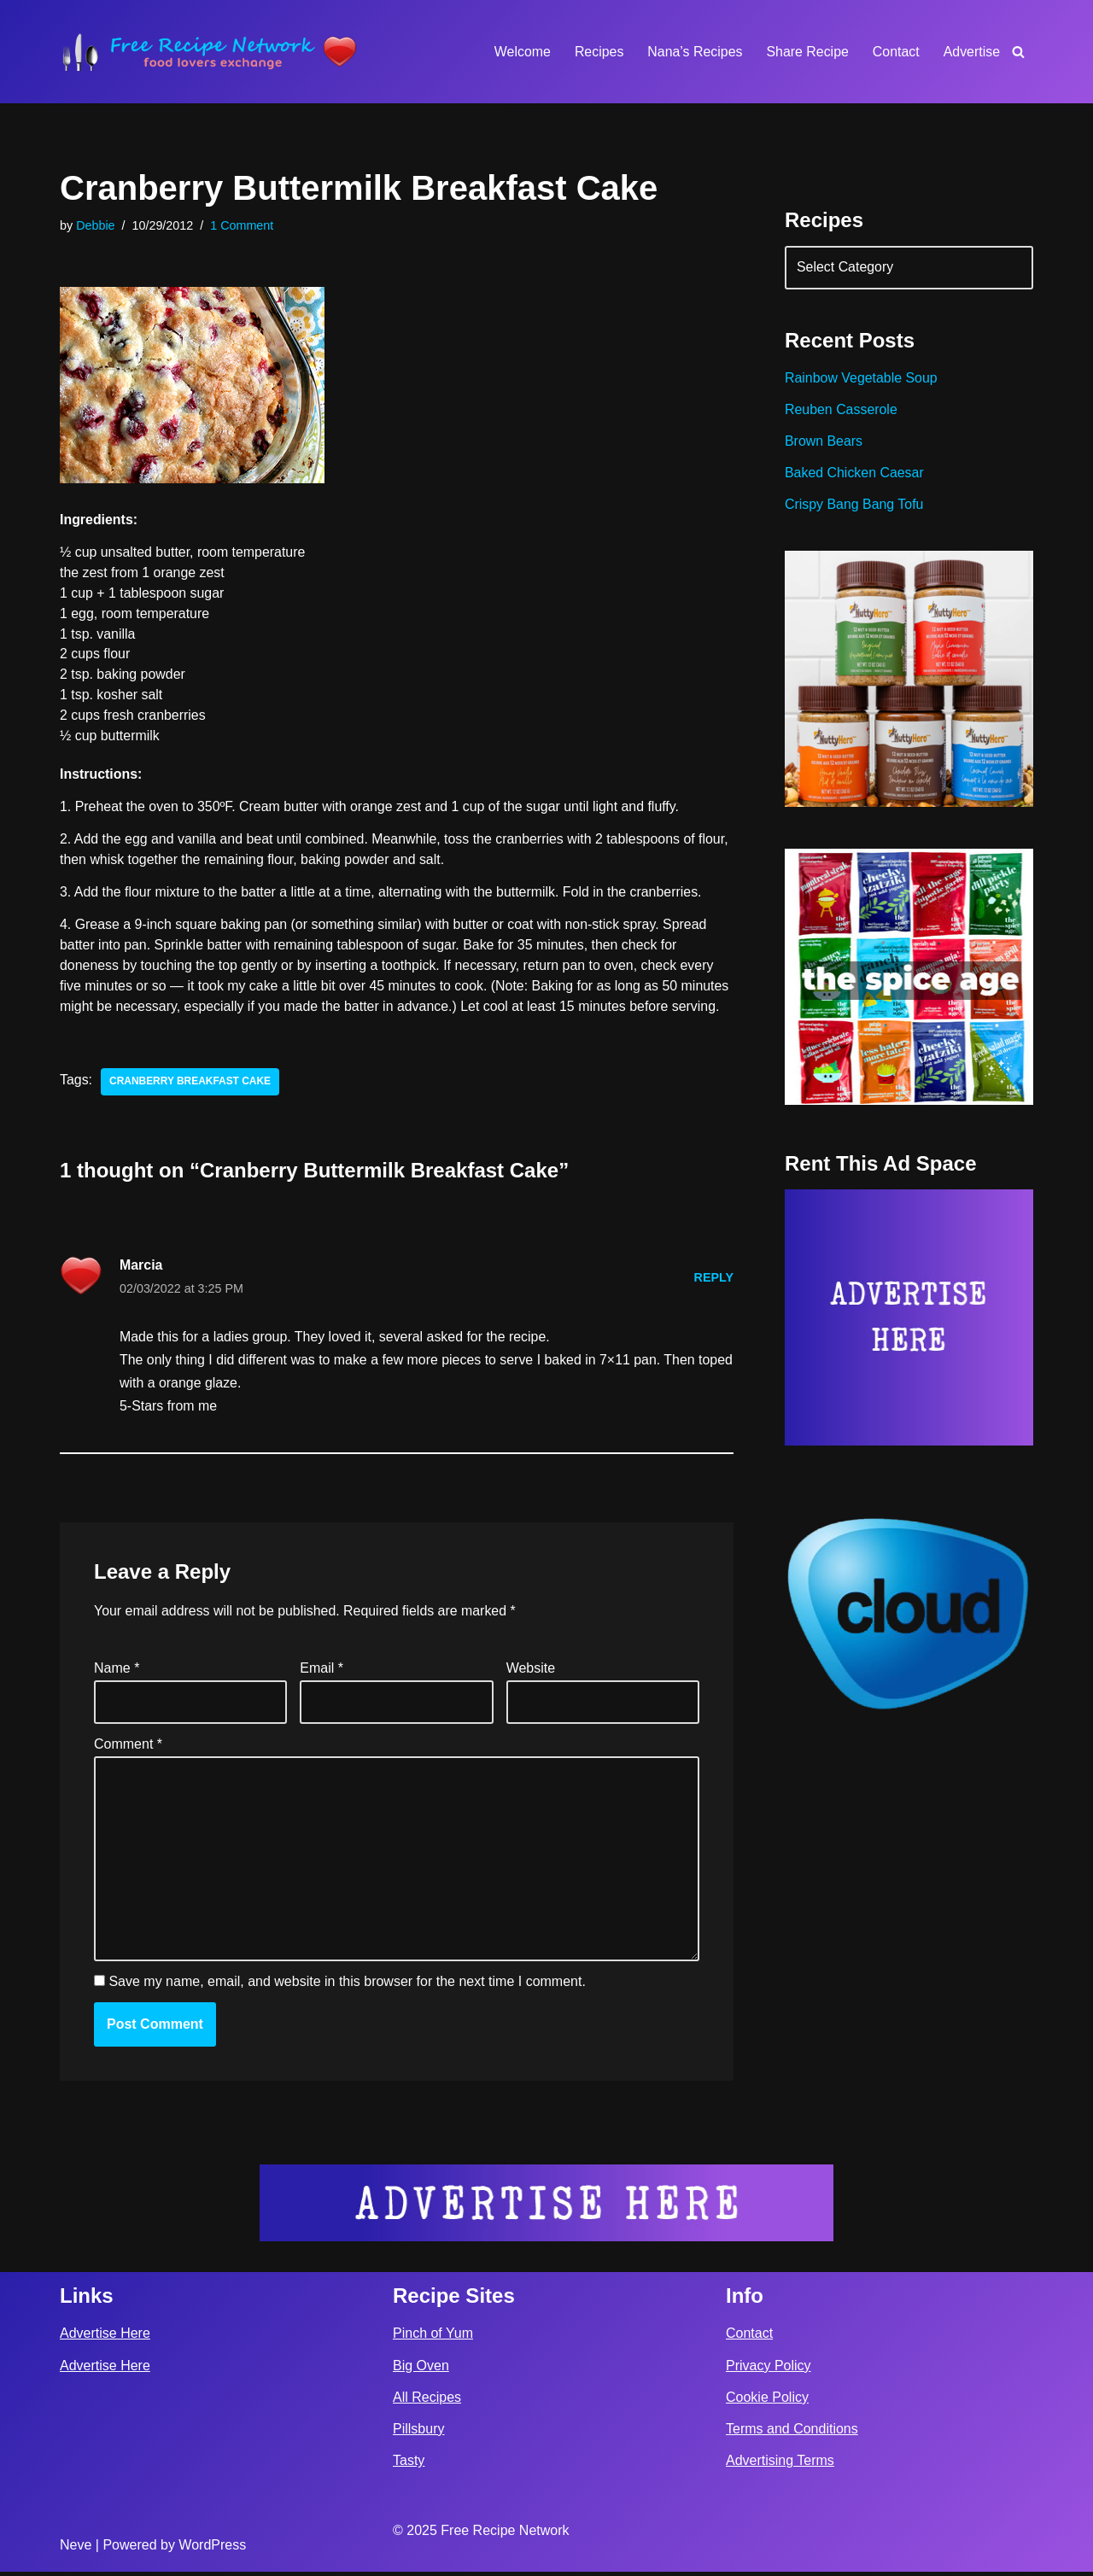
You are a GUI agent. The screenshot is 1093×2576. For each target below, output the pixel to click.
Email (321, 1672)
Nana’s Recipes (693, 51)
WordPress (212, 2549)
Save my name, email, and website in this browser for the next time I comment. (346, 1985)
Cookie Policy (767, 2401)
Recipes (597, 51)
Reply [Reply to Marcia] (713, 1280)
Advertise (971, 51)
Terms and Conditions (792, 2433)
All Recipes (427, 2401)
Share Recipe (806, 51)
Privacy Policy (768, 2370)
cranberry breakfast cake (190, 1084)
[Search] (1018, 51)
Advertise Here (105, 2337)
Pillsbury (418, 2433)
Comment (128, 1748)
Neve (75, 2549)
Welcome (520, 51)
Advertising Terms (780, 2464)
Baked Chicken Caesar (855, 474)
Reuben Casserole (841, 411)
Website (531, 1672)
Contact (895, 51)
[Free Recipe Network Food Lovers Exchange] (209, 51)
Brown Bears (824, 442)
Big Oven (421, 2370)
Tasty (408, 2464)
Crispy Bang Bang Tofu (854, 506)
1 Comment (242, 225)
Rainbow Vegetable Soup (861, 379)
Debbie (95, 225)
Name (116, 1672)
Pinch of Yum (433, 2337)
